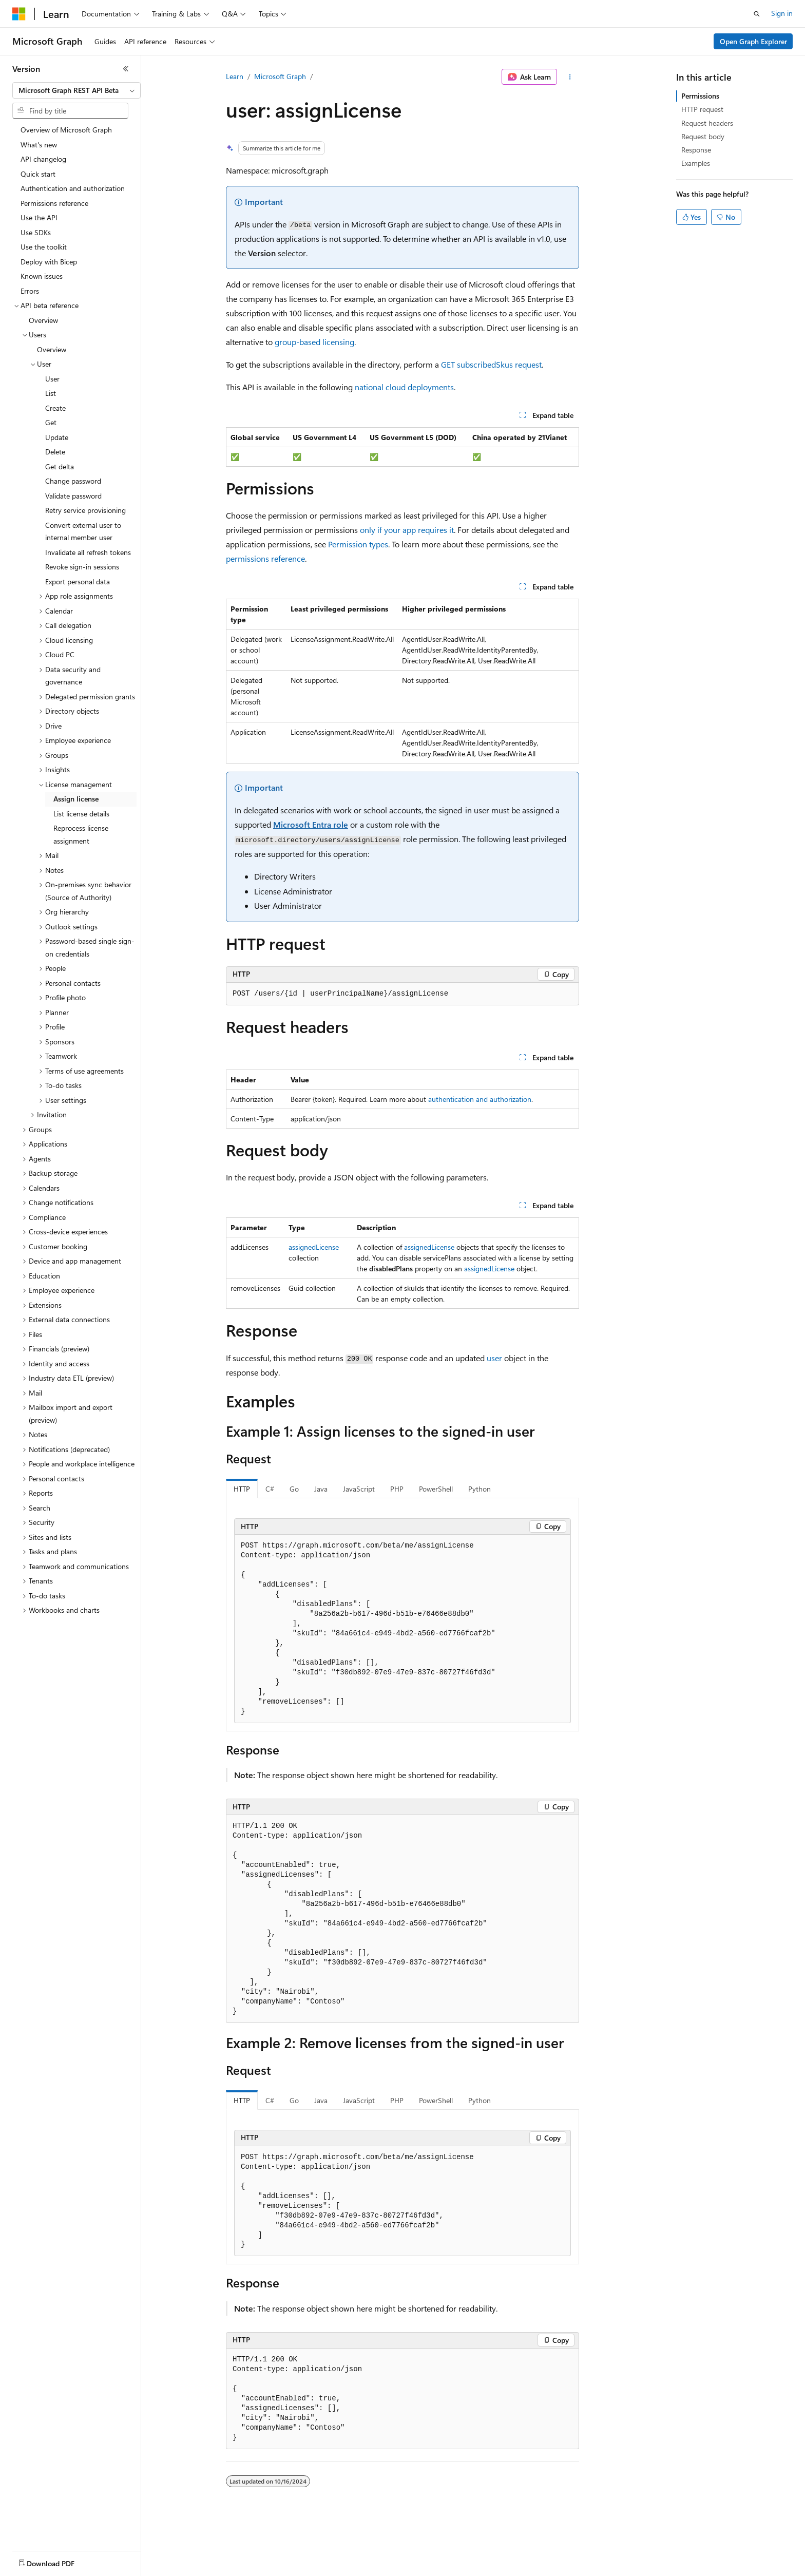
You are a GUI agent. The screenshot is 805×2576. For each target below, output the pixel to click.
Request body (702, 136)
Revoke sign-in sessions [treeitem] (82, 566)
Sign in (782, 13)
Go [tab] (294, 1489)
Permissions (700, 96)
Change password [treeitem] (73, 481)
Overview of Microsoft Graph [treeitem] (66, 130)
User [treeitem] (52, 379)
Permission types (358, 544)
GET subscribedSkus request (491, 364)
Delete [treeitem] (55, 451)
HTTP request (702, 109)
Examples (695, 163)
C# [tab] (269, 1489)
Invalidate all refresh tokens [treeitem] (88, 552)
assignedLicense (314, 1247)
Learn (234, 76)
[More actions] (570, 77)
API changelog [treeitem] (43, 159)
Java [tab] (321, 1489)
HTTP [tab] (242, 1489)
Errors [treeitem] (30, 291)
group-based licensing (314, 341)
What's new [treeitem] (39, 144)
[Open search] (756, 14)
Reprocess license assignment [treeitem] (80, 834)
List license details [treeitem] (81, 813)
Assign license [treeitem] (76, 799)
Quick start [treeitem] (38, 174)
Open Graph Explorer (753, 41)
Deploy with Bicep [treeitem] (49, 261)
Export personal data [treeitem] (77, 581)
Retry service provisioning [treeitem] (85, 510)
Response (696, 150)
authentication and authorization (479, 1099)
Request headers (707, 123)
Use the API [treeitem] (39, 217)
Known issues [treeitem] (42, 276)
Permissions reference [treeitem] (54, 203)
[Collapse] (126, 69)
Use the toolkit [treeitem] (44, 247)
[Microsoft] (19, 14)
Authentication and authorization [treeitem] (73, 188)
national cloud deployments (404, 386)
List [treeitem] (50, 393)
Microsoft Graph (280, 76)
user (494, 1357)
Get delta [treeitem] (59, 466)
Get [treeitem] (50, 422)
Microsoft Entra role (310, 824)
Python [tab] (479, 1489)
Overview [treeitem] (43, 320)
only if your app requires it (407, 529)
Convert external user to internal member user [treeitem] (83, 531)
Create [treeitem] (55, 408)
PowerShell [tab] (436, 1489)
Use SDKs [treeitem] (36, 232)
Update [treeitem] (56, 437)
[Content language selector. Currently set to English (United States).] (59, 2561)
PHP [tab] (397, 1489)
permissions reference (265, 558)
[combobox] (76, 90)
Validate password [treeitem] (73, 496)
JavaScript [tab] (359, 1489)
